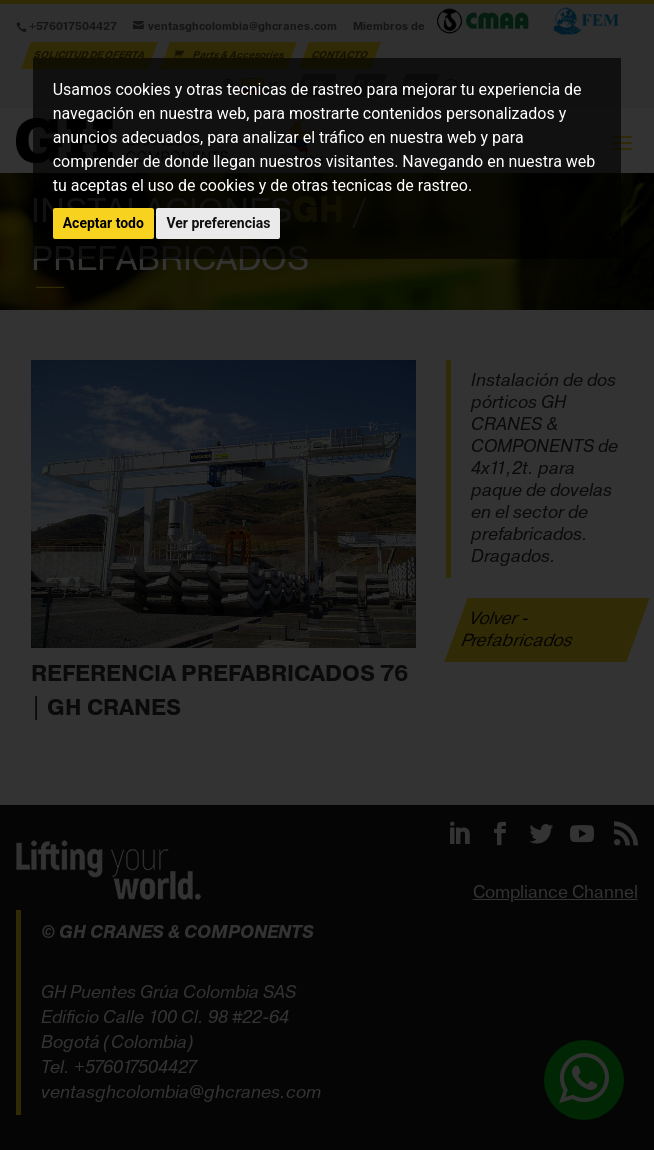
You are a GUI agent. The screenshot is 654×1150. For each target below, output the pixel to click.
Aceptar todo (103, 223)
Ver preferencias (218, 223)
